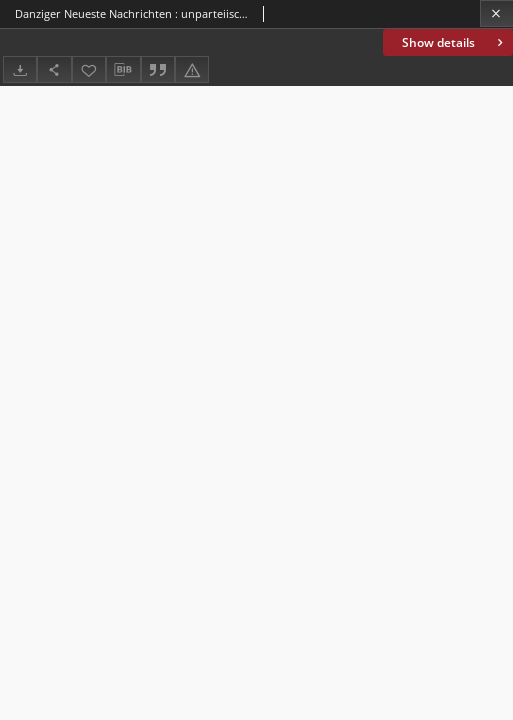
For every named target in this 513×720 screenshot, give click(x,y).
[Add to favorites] (89, 69)
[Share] (54, 69)
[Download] (20, 69)
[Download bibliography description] (123, 70)
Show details (454, 42)
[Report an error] (192, 69)
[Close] (496, 13)
